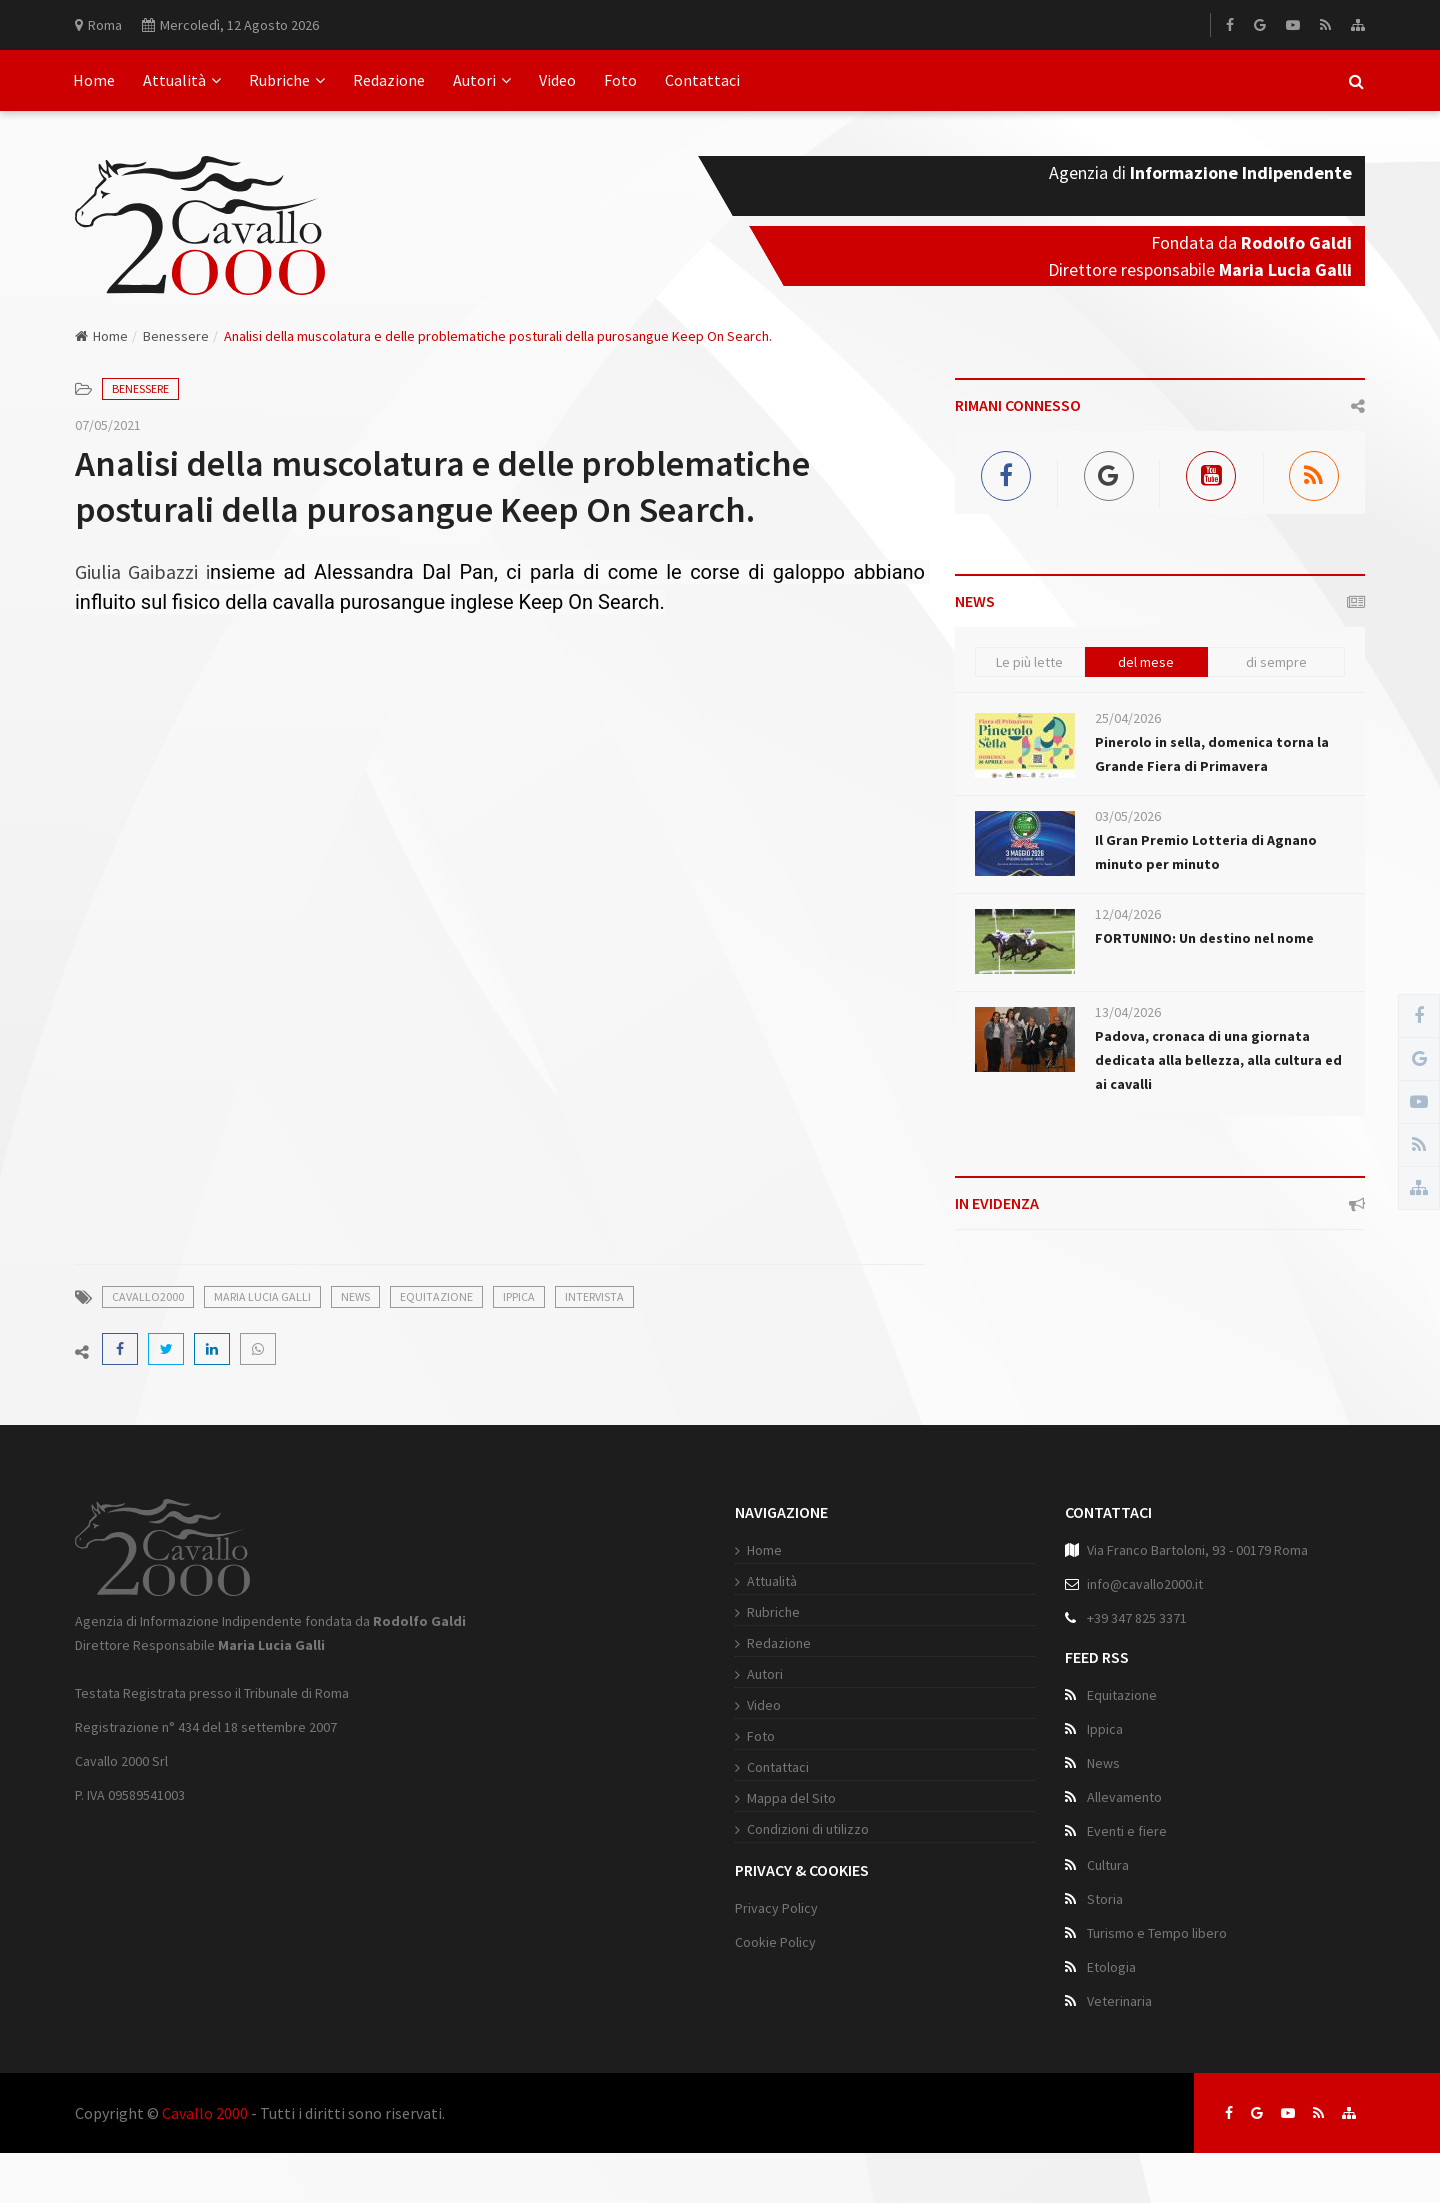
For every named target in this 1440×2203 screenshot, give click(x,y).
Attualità (182, 80)
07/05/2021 (108, 425)
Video (557, 80)
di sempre (1276, 662)
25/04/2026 (1128, 718)
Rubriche (287, 80)
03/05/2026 (1128, 816)
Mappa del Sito (791, 1798)
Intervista (594, 1296)
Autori (482, 80)
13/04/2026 (1128, 1012)
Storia (1105, 1899)
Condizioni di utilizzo (808, 1829)
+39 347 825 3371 (1137, 1618)
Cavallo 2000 (205, 2113)
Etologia (1111, 1967)
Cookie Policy (775, 1942)
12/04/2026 (1128, 914)
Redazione (389, 80)
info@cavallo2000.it (1145, 1584)
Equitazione (436, 1296)
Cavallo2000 (148, 1296)
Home (94, 80)
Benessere (176, 336)
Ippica (519, 1296)
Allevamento (1124, 1797)
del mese (1146, 662)
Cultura (1108, 1865)
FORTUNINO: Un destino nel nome (1204, 938)
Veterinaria (1119, 2001)
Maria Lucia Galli (262, 1296)
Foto (620, 80)
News (355, 1296)
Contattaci (702, 80)
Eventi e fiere (1127, 1831)
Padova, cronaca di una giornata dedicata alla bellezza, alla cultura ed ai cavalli (1218, 1060)
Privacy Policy (776, 1908)
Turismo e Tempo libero (1157, 1933)
